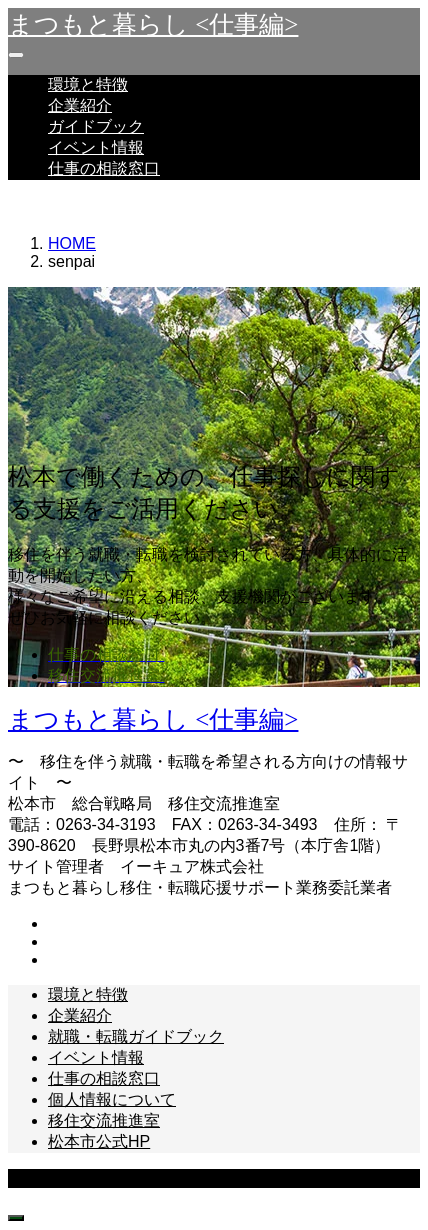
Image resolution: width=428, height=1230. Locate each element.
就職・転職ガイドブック (136, 1036)
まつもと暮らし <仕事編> (153, 24)
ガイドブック (96, 126)
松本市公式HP (99, 1141)
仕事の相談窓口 (104, 168)
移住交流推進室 (104, 1120)
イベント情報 (96, 147)
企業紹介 (80, 105)
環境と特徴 (88, 84)
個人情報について (112, 1099)
